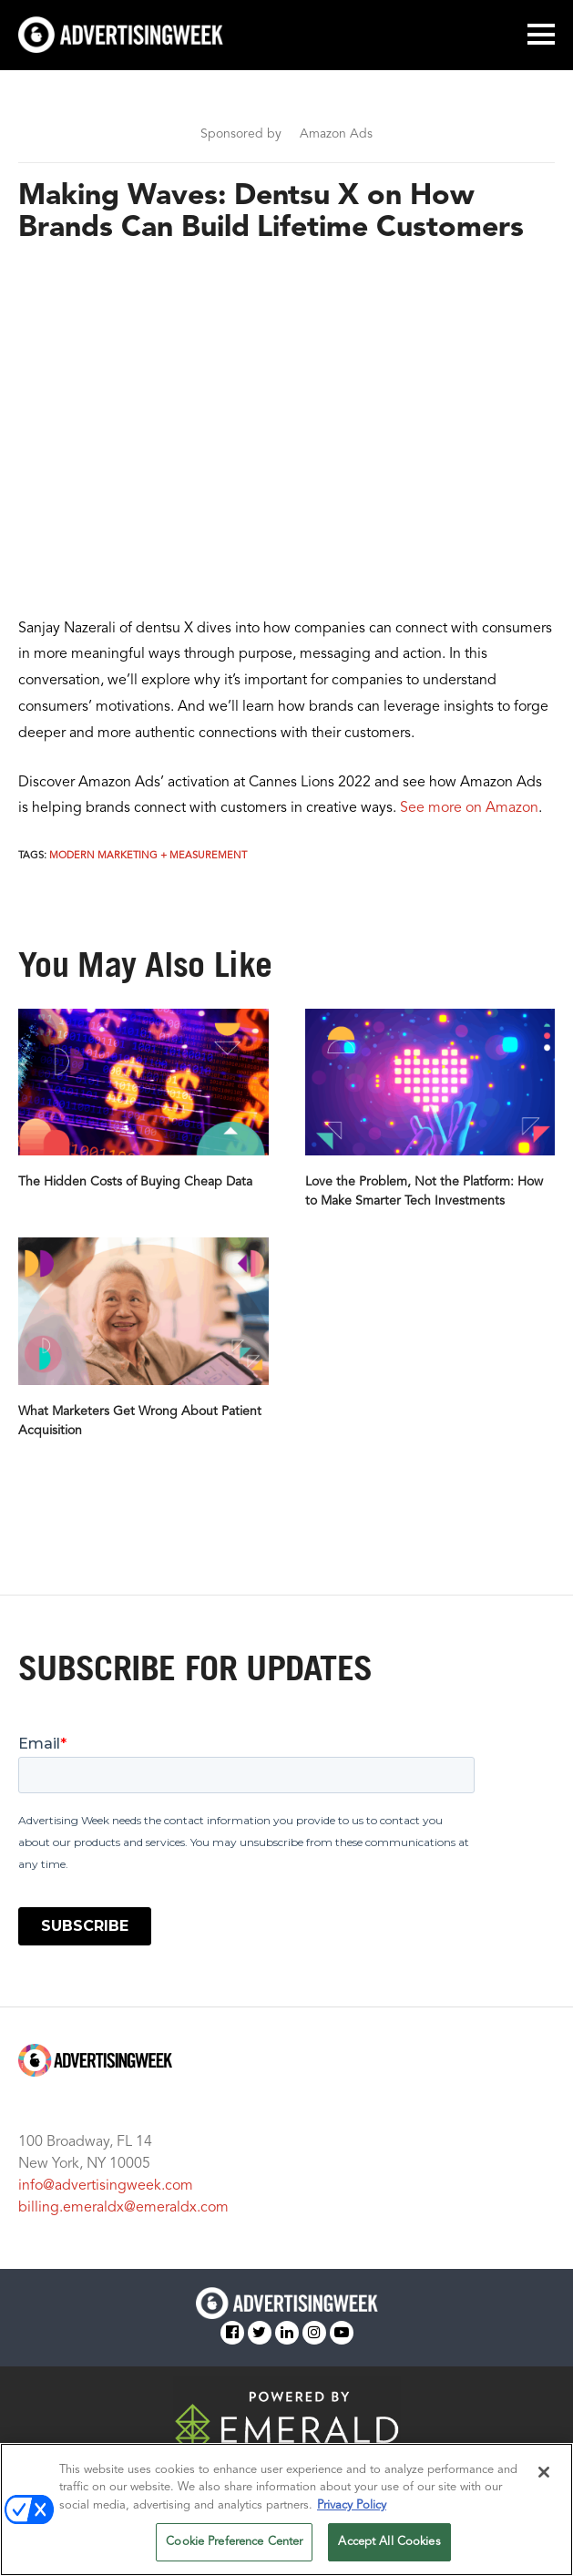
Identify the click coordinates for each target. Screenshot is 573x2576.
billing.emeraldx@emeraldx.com (123, 2208)
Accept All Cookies (389, 2542)
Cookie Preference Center (234, 2542)
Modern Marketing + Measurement (148, 856)
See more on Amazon (469, 808)
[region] (286, 2509)
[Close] (544, 2472)
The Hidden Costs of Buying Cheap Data (135, 1181)
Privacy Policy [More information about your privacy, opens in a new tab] (351, 2505)
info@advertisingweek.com (105, 2186)
